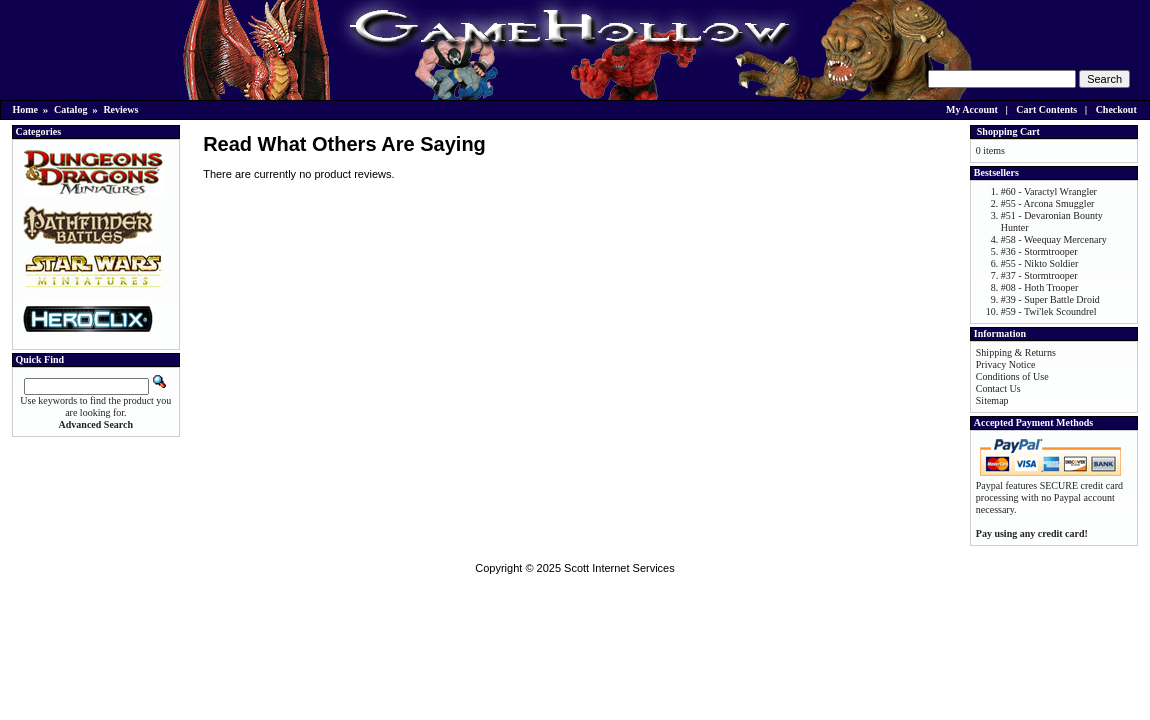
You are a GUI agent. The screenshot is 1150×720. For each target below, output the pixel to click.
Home (26, 109)
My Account (972, 109)
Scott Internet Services (619, 568)
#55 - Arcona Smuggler (1048, 203)
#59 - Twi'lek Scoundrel (1049, 311)
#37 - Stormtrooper (1039, 275)
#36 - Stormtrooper (1039, 251)
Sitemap (992, 400)
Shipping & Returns (1016, 352)
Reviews (120, 109)
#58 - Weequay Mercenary (1054, 239)
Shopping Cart (1008, 131)
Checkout (1116, 109)
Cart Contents (1046, 109)
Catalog (70, 109)
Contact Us (998, 388)
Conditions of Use (1012, 376)
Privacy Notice (1006, 364)
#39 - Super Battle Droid (1050, 299)
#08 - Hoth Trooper (1040, 287)
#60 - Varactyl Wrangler (1049, 191)
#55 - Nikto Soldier (1040, 263)
